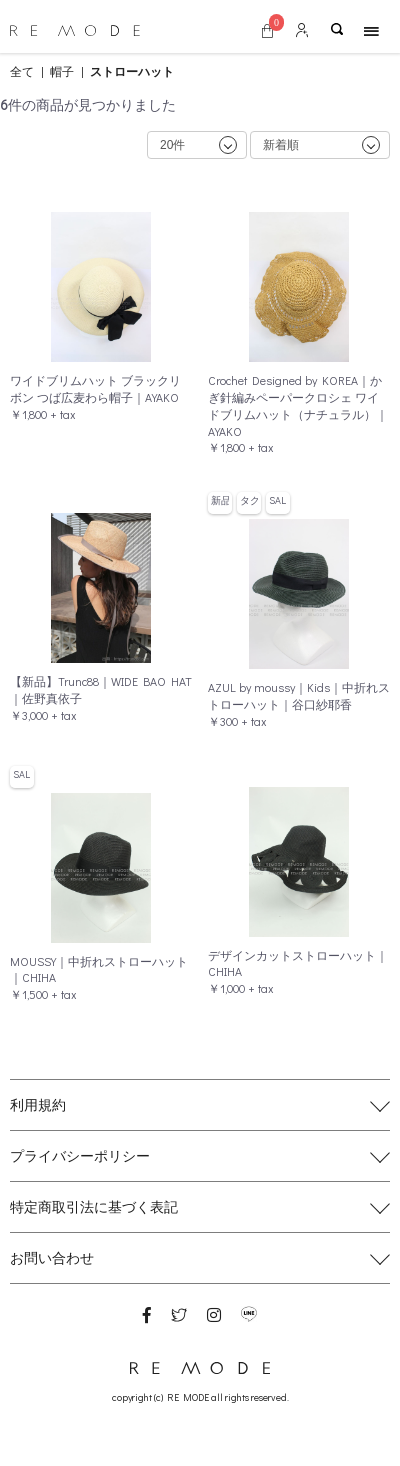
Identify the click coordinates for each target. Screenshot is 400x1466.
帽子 (62, 71)
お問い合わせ (52, 1257)
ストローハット (132, 71)
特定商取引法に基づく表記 (94, 1206)
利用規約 (38, 1104)
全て (22, 71)
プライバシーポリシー (80, 1155)
